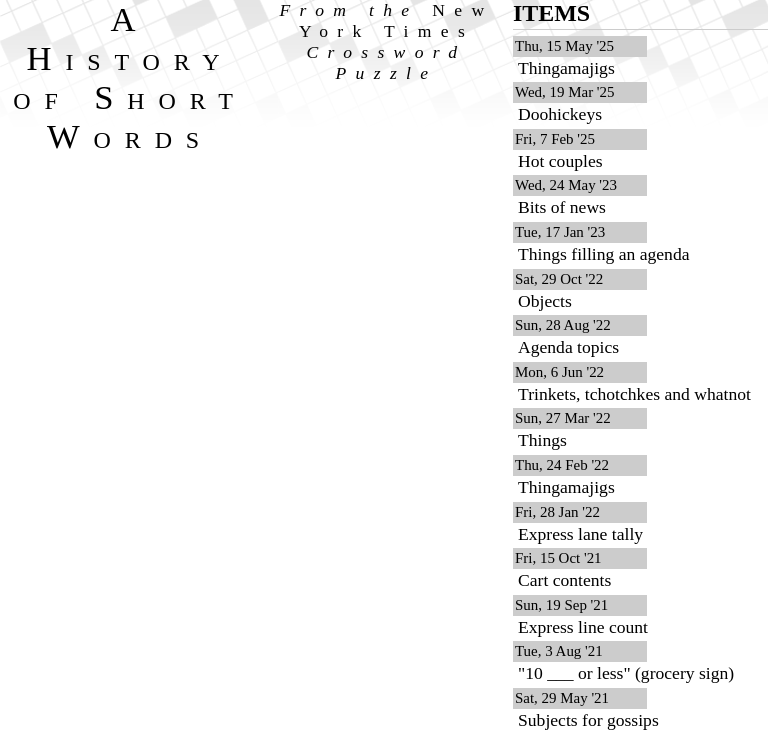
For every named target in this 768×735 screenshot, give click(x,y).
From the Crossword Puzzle (387, 41)
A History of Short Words (129, 77)
